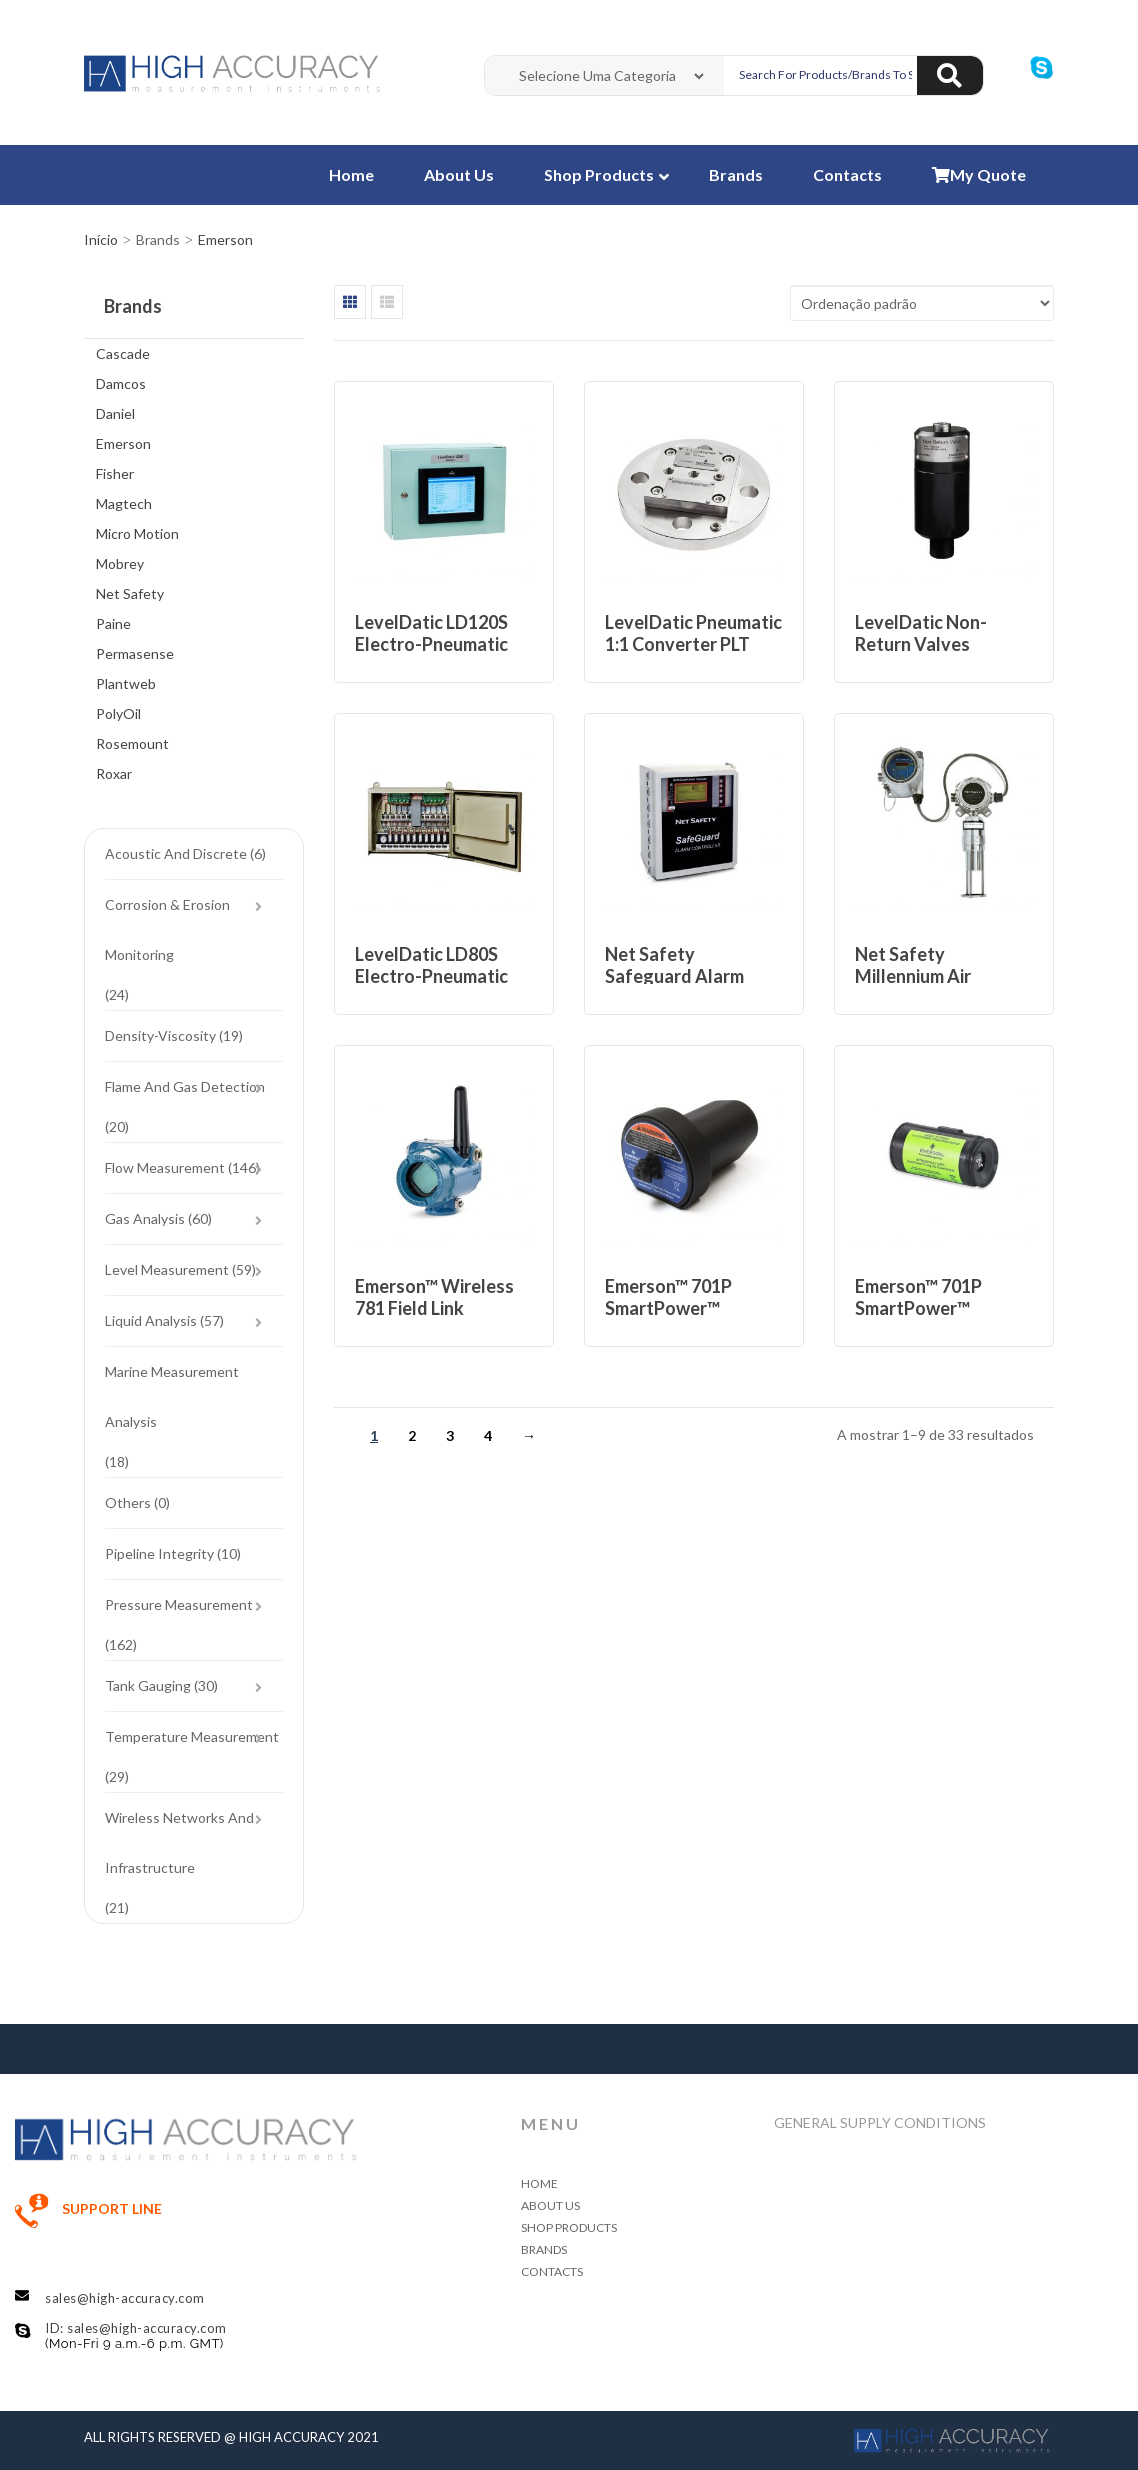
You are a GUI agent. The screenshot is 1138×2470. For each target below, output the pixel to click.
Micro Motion (137, 533)
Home (351, 174)
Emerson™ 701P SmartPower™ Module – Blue (668, 1308)
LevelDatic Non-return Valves (921, 633)
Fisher (115, 473)
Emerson (123, 443)
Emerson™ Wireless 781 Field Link (434, 1297)
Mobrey (120, 563)
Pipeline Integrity (159, 1553)
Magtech (124, 503)
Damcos (121, 383)
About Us (459, 174)
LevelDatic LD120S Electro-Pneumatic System (431, 644)
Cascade (123, 353)
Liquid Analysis (151, 1320)
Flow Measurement (165, 1167)
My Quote (979, 174)
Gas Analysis (145, 1218)
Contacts (847, 174)
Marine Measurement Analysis (172, 1396)
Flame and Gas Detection (185, 1086)
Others (128, 1502)
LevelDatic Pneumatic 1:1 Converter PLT (693, 633)
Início (101, 239)
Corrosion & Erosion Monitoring (167, 929)
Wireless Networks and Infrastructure (179, 1842)
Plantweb (126, 683)
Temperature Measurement (192, 1736)
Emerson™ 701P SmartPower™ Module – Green (919, 1308)
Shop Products (600, 174)
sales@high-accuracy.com (125, 2298)
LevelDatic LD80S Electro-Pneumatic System (431, 976)
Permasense (135, 653)
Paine (113, 623)
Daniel (115, 413)
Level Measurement (167, 1269)
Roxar (114, 773)
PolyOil (118, 713)
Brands (736, 174)
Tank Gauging (148, 1685)
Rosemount (132, 743)
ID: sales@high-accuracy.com (136, 2328)
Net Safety (130, 593)
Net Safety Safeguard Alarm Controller (674, 976)
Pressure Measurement (179, 1604)
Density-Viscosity (160, 1035)
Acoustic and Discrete (176, 853)
